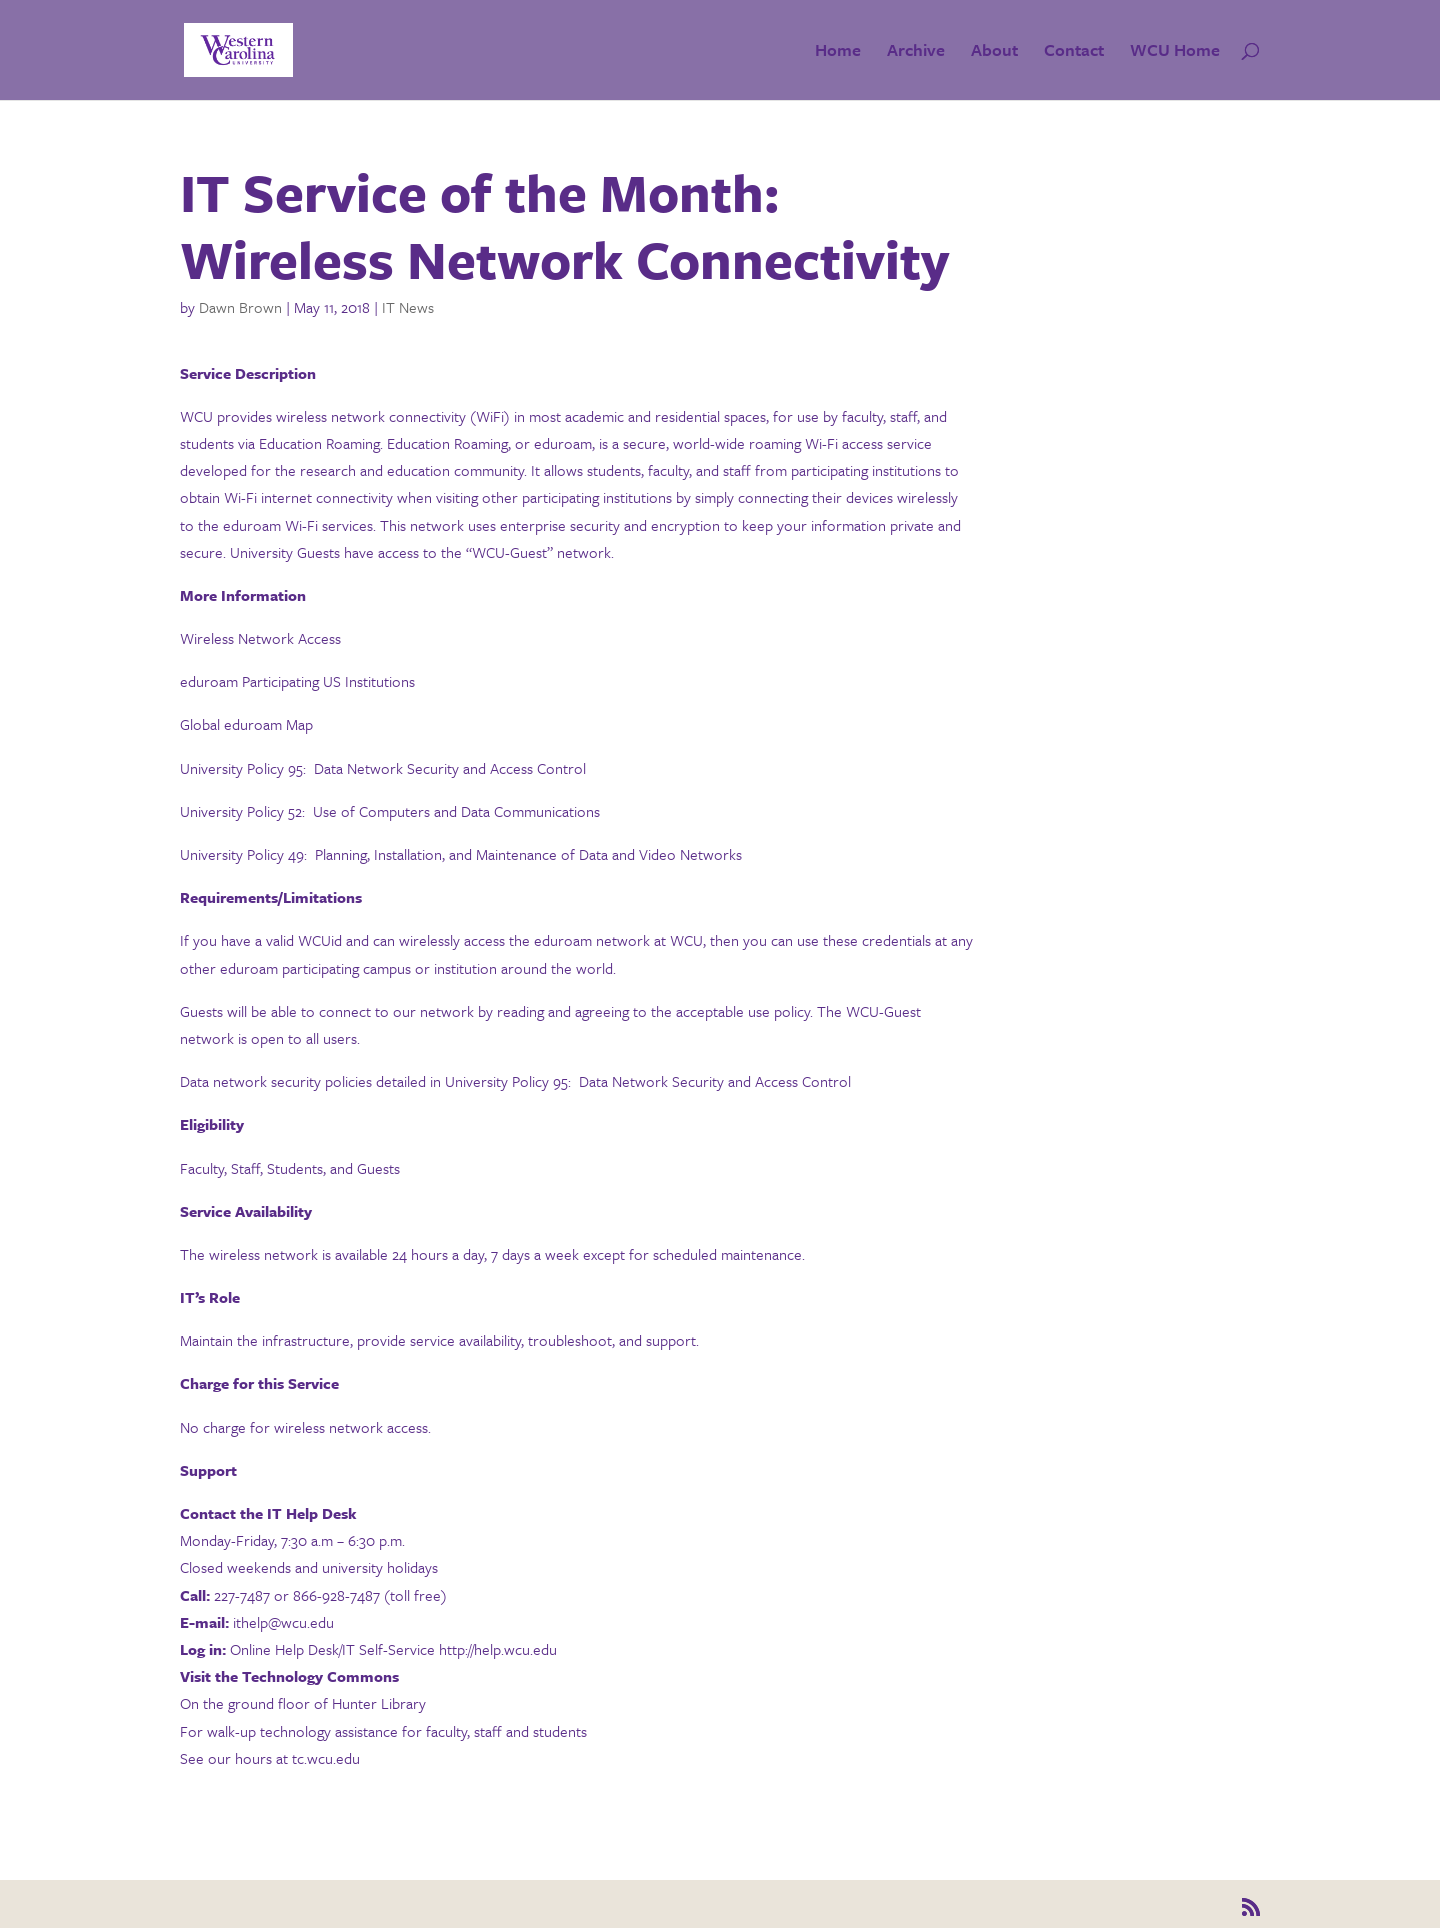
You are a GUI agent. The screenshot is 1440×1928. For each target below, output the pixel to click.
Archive (916, 52)
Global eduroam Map (246, 724)
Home (838, 52)
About (994, 52)
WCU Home (1175, 52)
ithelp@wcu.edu (283, 1622)
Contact (1074, 52)
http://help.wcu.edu (498, 1649)
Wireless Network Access (260, 638)
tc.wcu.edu (326, 1758)
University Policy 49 (242, 854)
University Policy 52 (241, 811)
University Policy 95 (241, 768)
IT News (408, 307)
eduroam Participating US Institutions (297, 681)
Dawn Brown (240, 307)
